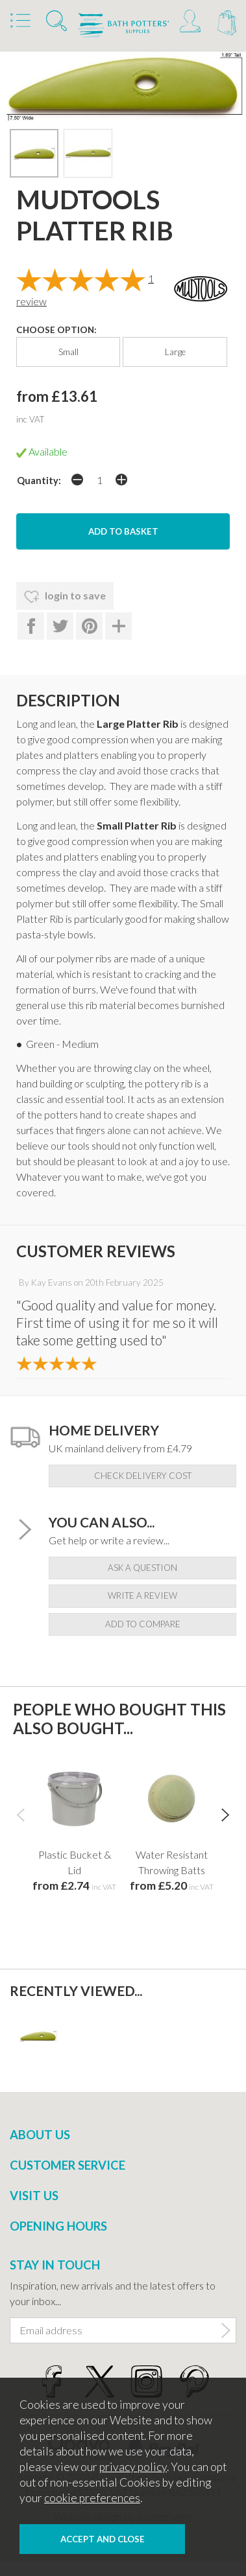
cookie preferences (92, 2498)
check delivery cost (142, 1475)
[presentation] (20, 1813)
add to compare (142, 1624)
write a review (142, 1595)
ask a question (142, 1567)
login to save (65, 597)
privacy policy (133, 2467)
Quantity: (39, 480)
